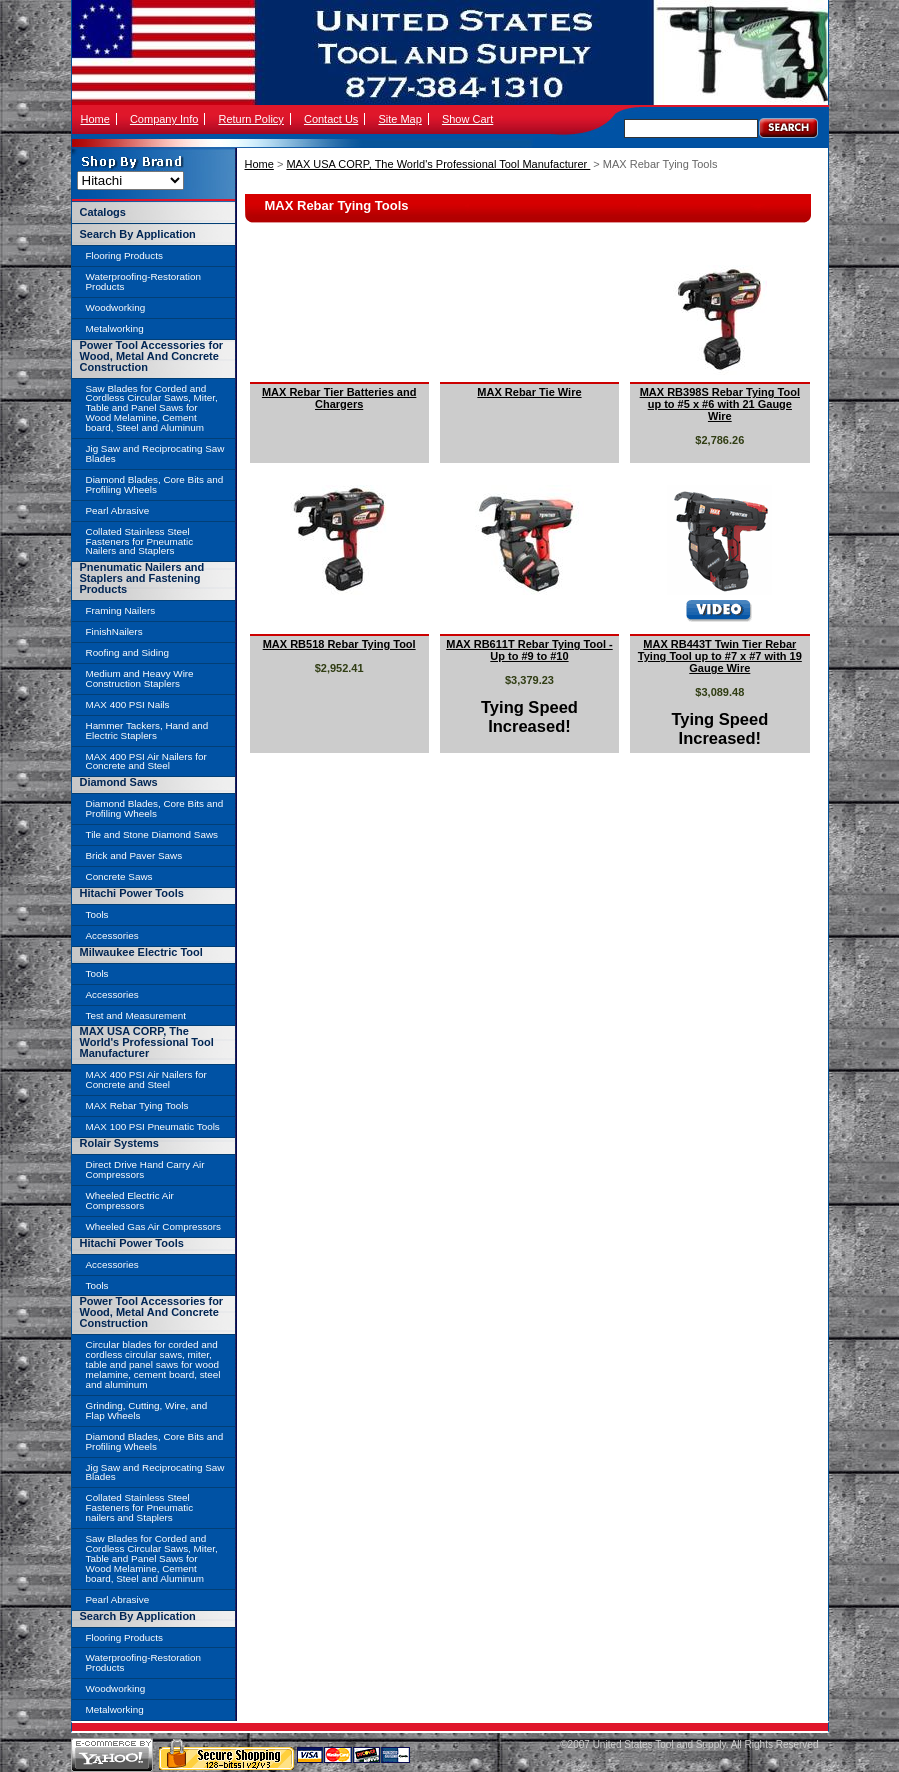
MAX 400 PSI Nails (128, 704)
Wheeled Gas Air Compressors (154, 1226)
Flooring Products (124, 255)
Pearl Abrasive (118, 510)
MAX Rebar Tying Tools (137, 1105)
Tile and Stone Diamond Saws (152, 834)
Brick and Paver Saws (134, 855)
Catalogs (103, 212)
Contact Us (331, 119)
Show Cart (467, 119)
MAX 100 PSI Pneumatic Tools (153, 1126)
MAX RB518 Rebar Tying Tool (339, 644)
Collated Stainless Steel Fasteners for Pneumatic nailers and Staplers (140, 1507)
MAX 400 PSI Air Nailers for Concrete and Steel (146, 761)
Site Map (399, 119)
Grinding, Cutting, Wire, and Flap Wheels (147, 1410)
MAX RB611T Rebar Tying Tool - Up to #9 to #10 (529, 650)
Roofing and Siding (127, 652)
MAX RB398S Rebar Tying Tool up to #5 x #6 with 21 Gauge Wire (720, 404)
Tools (97, 914)
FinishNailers (114, 631)
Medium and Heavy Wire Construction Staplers (140, 678)
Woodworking (116, 307)
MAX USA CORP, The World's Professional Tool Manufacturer (438, 164)
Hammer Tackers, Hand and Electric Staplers (147, 730)
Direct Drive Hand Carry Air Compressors (145, 1169)
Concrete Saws (119, 876)
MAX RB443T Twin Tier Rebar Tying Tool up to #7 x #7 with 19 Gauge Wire (720, 656)
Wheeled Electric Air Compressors (130, 1200)
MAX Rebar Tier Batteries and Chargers (339, 398)
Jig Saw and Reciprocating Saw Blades (155, 453)
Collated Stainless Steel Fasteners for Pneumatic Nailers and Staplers (140, 541)
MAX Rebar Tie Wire (529, 392)
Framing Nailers (121, 610)
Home (95, 119)
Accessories (112, 935)
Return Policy (250, 119)
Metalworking (115, 328)
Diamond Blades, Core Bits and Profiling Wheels (155, 484)
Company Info (164, 119)
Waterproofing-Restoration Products (143, 281)
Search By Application (138, 234)
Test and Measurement (136, 1015)
